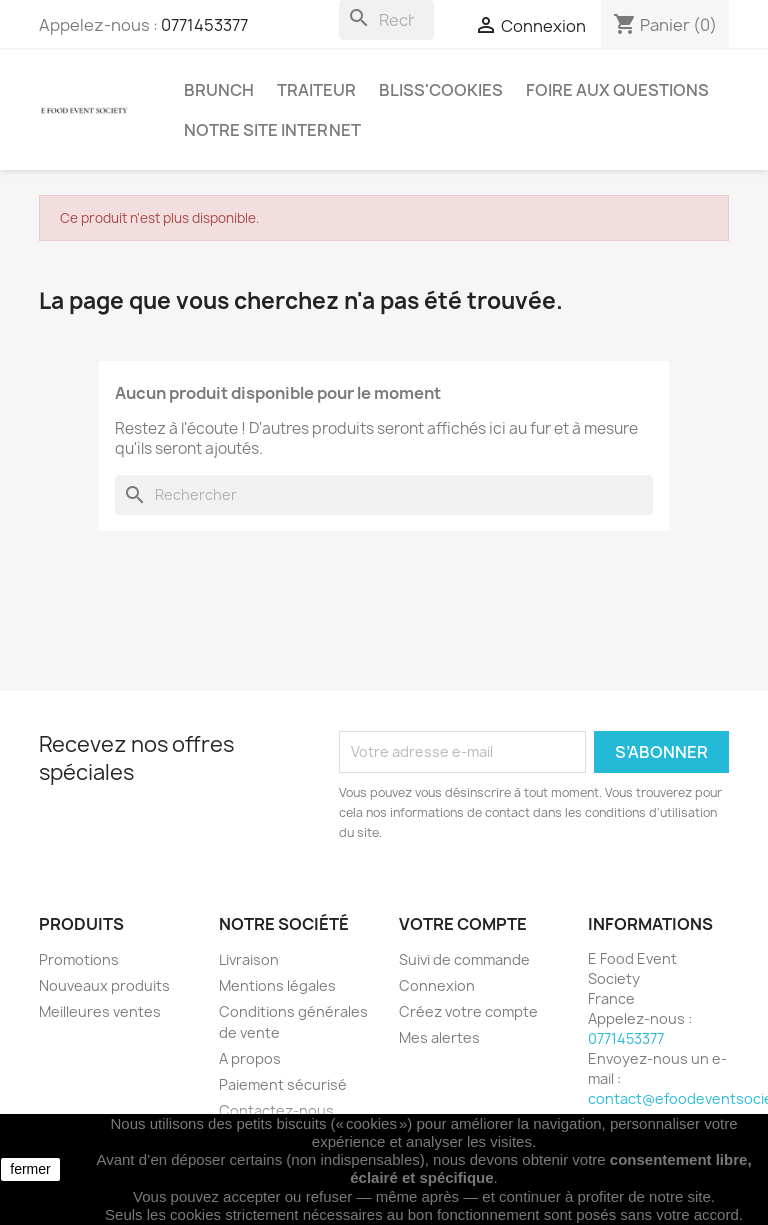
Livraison (249, 959)
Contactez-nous (276, 1110)
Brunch (219, 90)
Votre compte (463, 924)
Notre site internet (272, 130)
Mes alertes (439, 1037)
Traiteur (316, 90)
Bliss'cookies (441, 90)
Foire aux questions (617, 90)
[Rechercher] (386, 20)
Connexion (437, 985)
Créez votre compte (468, 1011)
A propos (250, 1058)
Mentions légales (277, 985)
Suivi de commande (464, 959)
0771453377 (204, 25)
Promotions (79, 959)
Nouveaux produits (104, 985)
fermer (30, 1169)
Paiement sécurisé (283, 1084)
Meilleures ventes (100, 1011)
